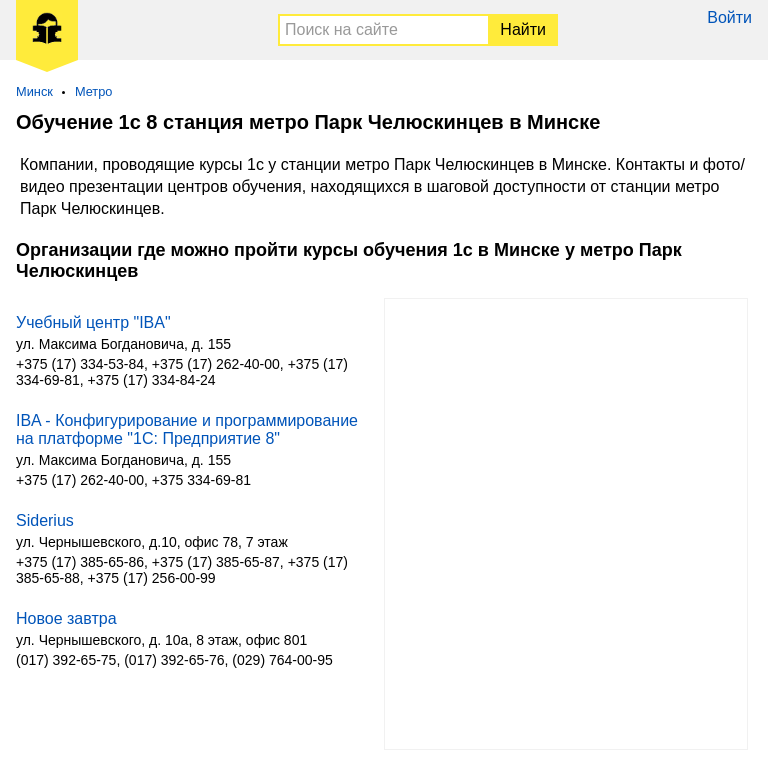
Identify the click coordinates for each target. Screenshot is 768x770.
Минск (34, 91)
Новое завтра (66, 618)
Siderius (45, 520)
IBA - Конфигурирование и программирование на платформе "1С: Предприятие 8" (187, 429)
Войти (729, 17)
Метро (94, 91)
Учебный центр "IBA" (93, 322)
